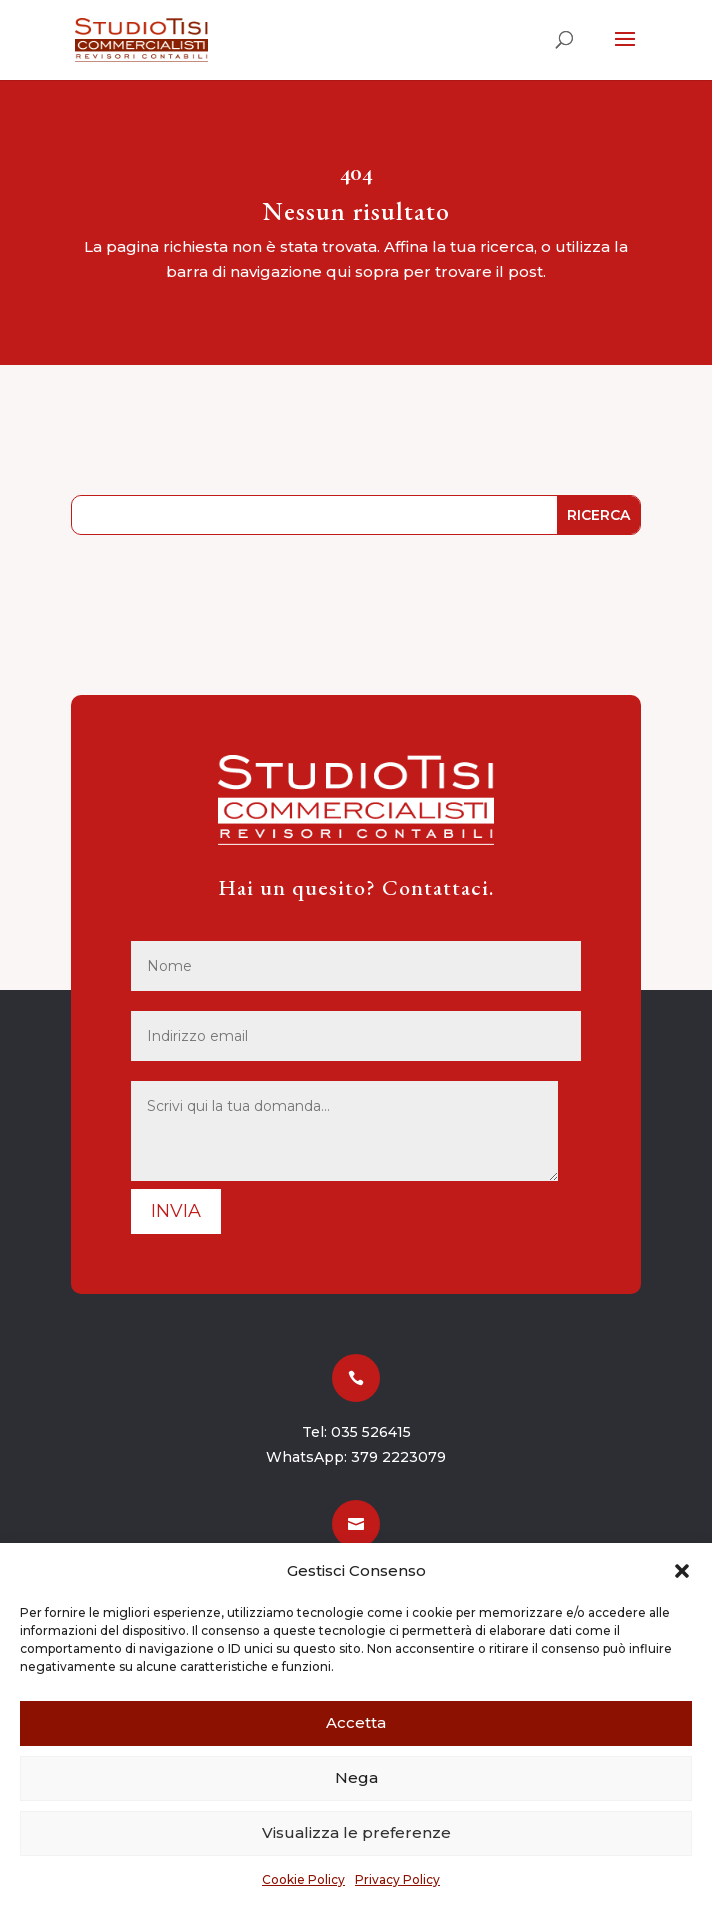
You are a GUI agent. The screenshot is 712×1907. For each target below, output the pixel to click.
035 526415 (371, 1432)
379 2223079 (398, 1457)
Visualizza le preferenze (356, 1832)
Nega (356, 1777)
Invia (176, 1211)
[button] (682, 1571)
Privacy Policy (397, 1879)
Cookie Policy (303, 1879)
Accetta (356, 1722)
